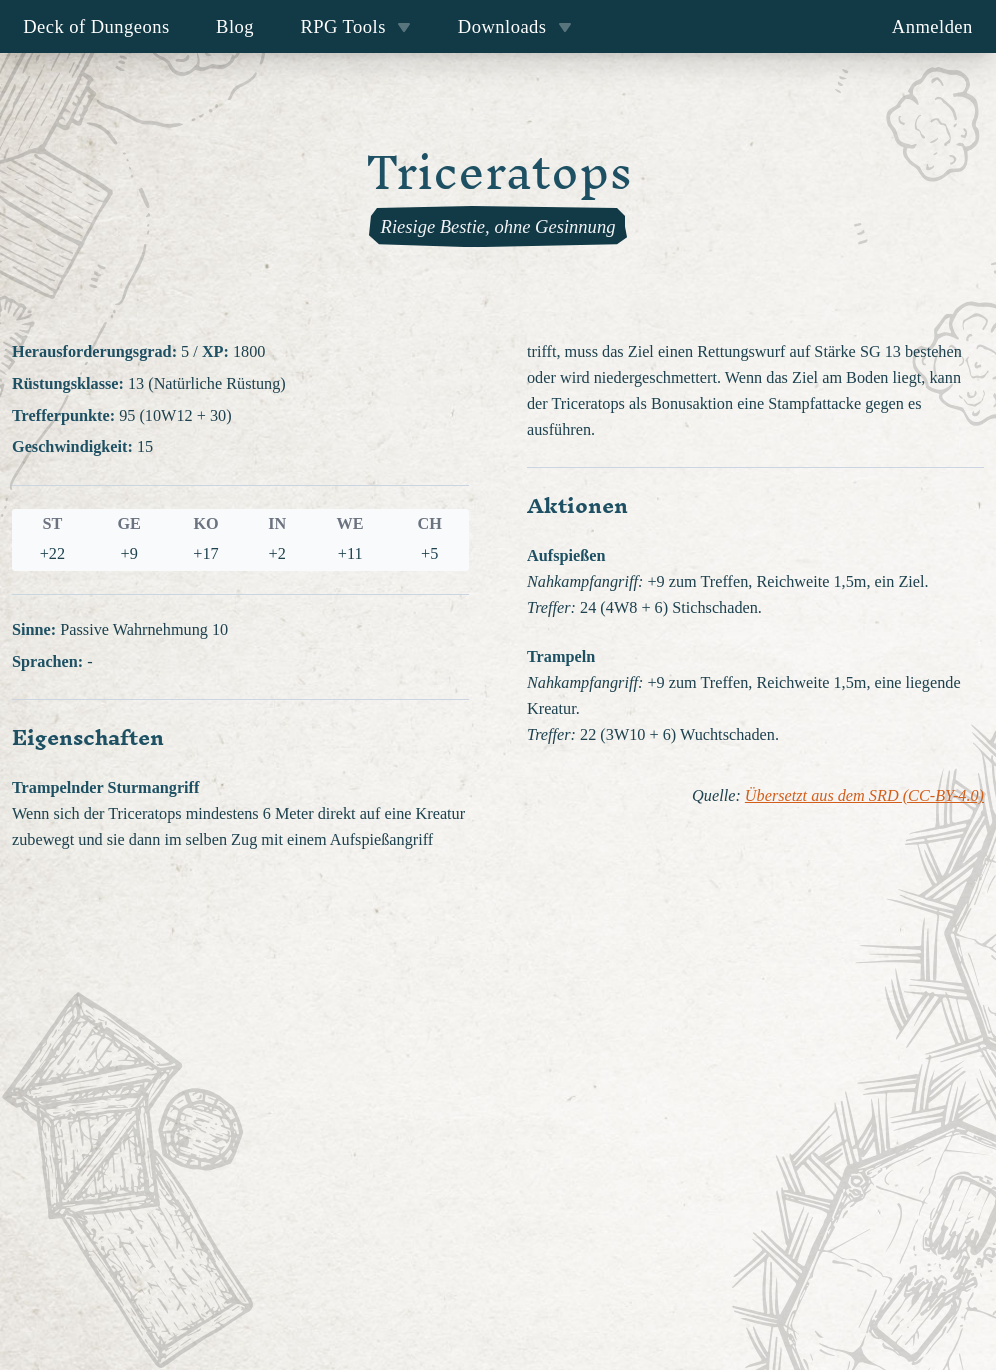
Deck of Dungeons (96, 26)
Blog (235, 26)
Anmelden (932, 26)
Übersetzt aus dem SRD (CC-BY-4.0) (864, 796)
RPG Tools (355, 26)
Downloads (515, 26)
